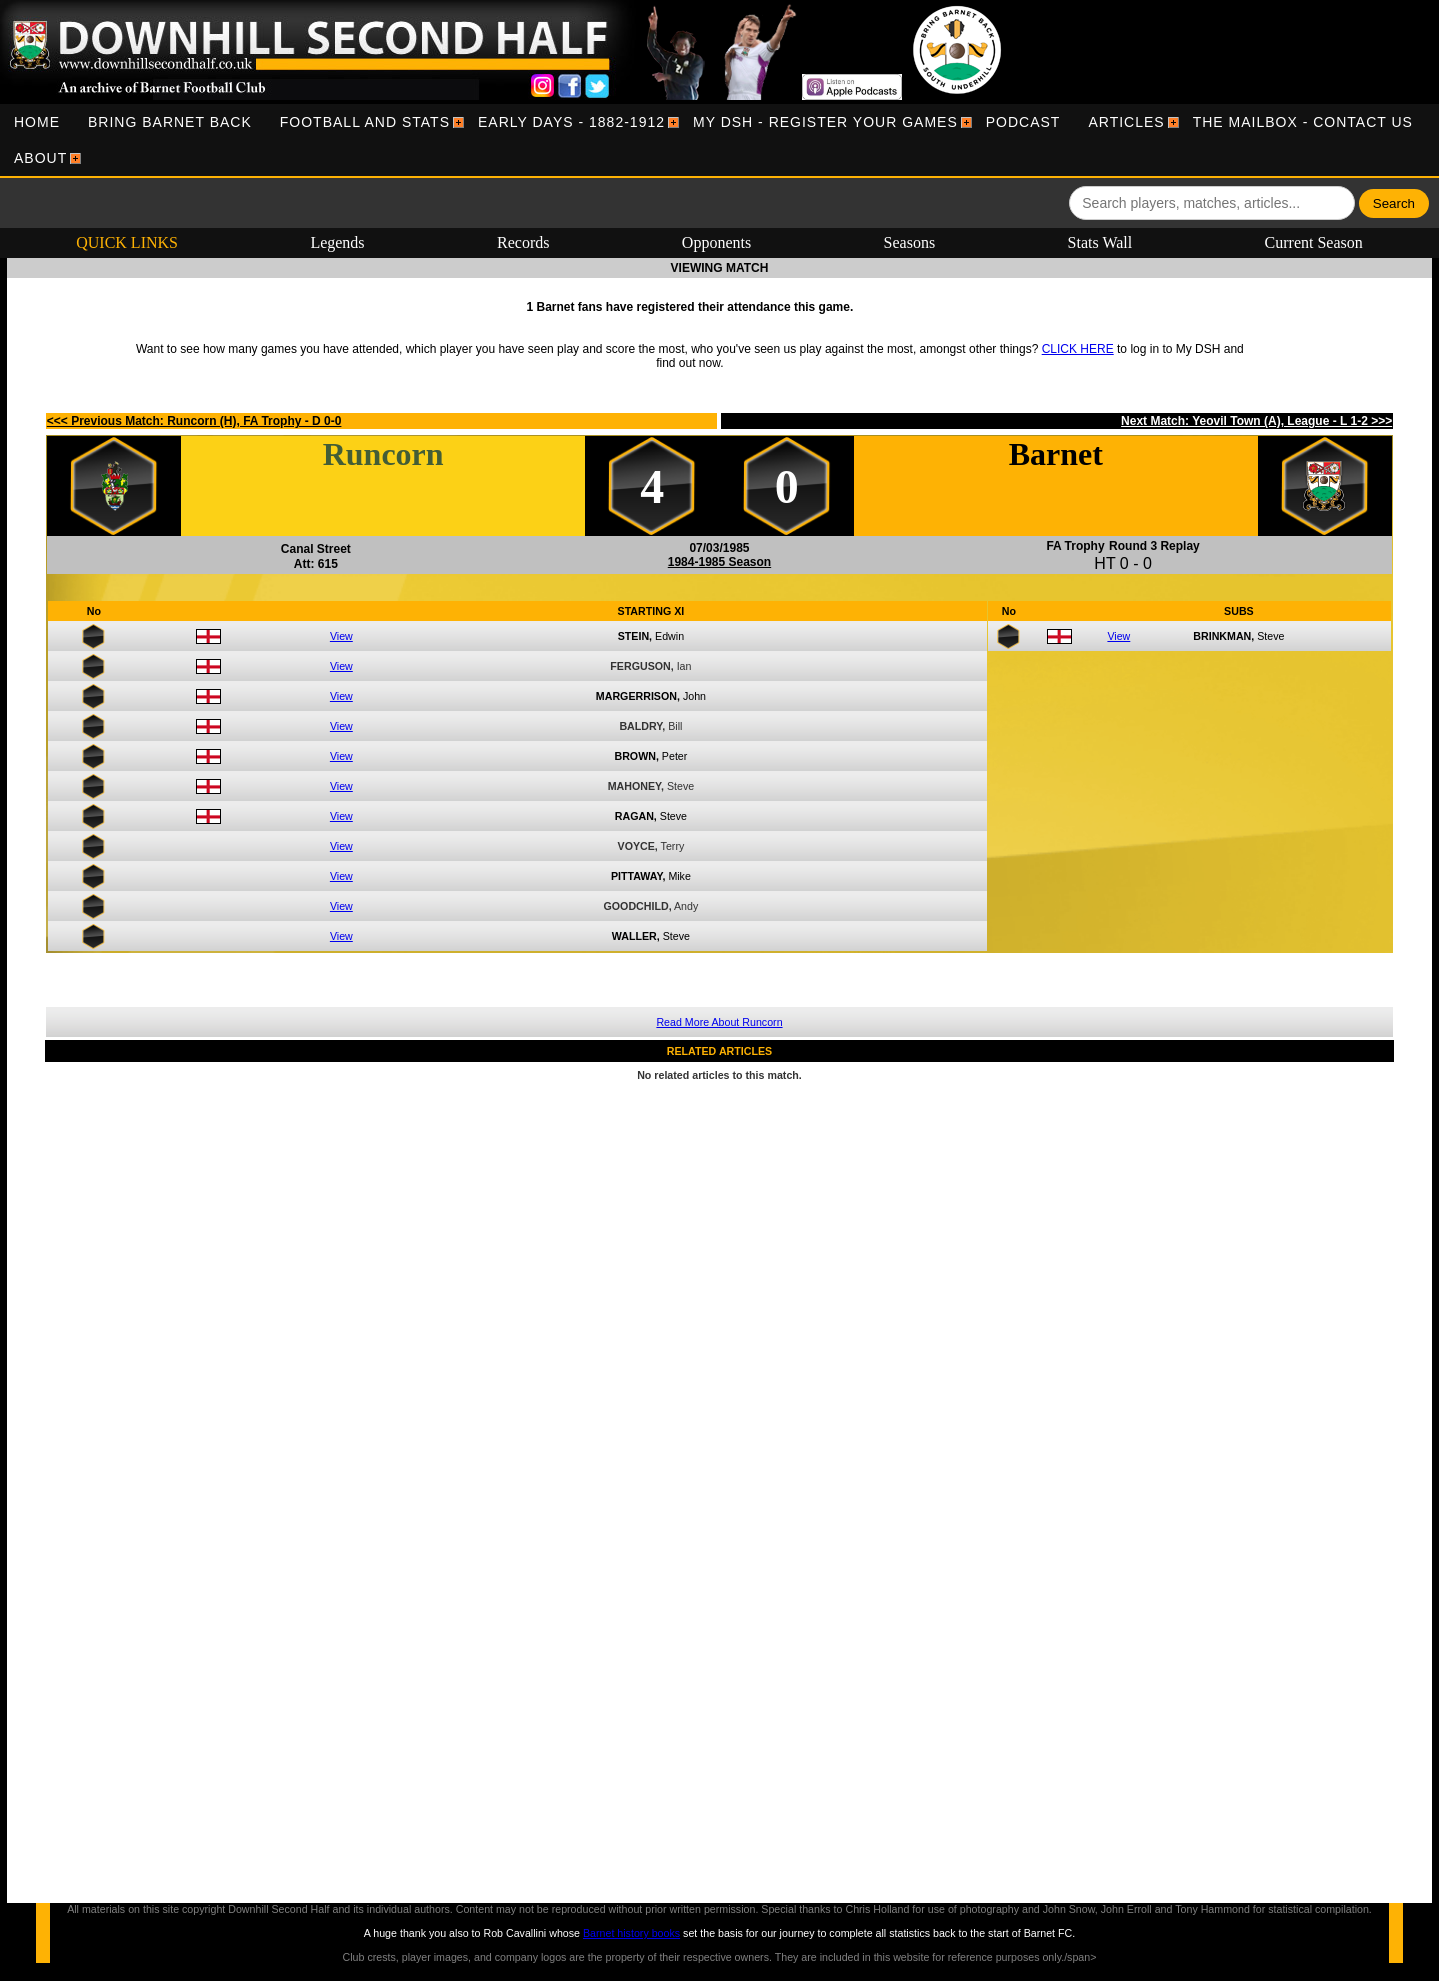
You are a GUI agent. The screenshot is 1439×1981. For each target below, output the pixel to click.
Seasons (910, 242)
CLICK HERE (1078, 349)
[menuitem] (37, 122)
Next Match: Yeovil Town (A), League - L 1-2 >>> (1256, 421)
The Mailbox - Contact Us (1303, 122)
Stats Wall (1100, 242)
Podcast (1023, 122)
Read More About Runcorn (719, 1022)
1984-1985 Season (719, 562)
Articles (1126, 122)
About (40, 158)
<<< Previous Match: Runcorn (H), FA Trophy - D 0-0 (194, 421)
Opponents (716, 242)
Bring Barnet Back (170, 122)
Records (523, 242)
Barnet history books (631, 1933)
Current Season (1314, 242)
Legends (337, 242)
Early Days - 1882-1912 (571, 122)
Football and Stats (365, 122)
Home (37, 122)
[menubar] (719, 140)
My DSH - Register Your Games (825, 122)
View (341, 636)
